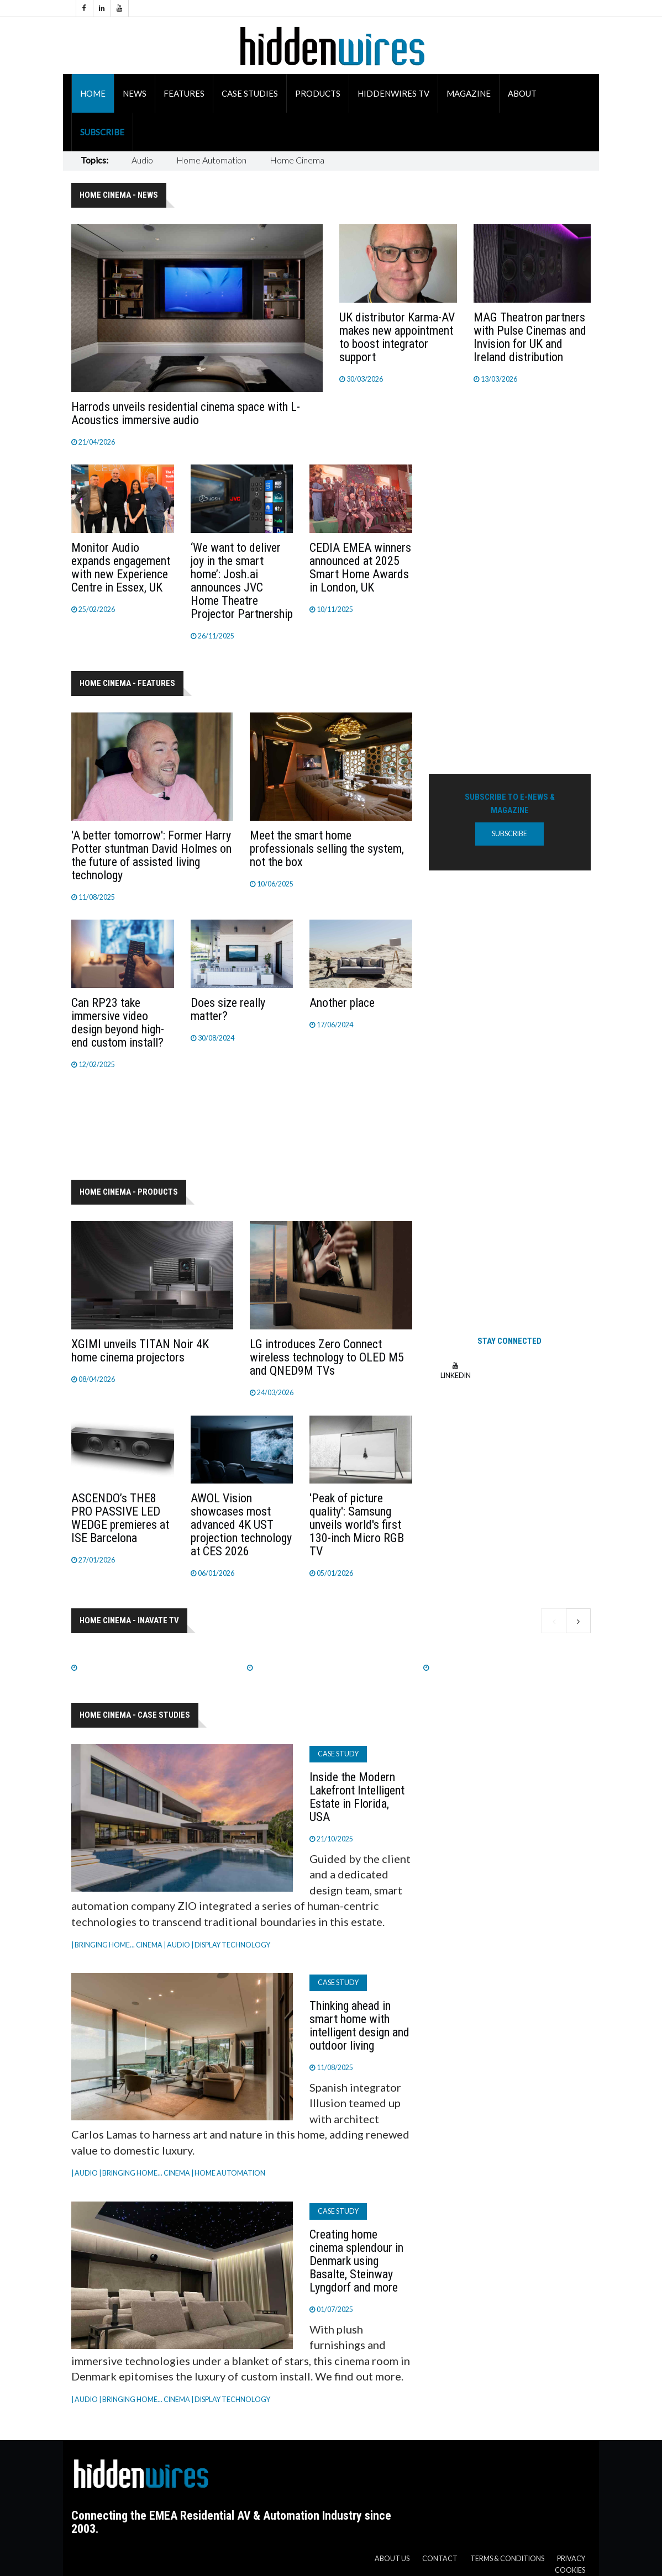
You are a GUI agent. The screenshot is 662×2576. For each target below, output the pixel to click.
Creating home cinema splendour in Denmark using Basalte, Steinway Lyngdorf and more (356, 2260)
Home (93, 93)
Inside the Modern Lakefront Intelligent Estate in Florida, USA (356, 1797)
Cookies (570, 2570)
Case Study (338, 1754)
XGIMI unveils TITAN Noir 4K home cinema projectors (140, 1350)
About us (392, 2558)
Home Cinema (297, 160)
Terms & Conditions (507, 2558)
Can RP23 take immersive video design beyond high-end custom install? (117, 1022)
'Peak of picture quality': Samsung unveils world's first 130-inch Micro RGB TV (356, 1524)
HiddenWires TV (393, 93)
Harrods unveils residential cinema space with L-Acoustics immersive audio (185, 413)
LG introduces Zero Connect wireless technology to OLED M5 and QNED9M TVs (327, 1357)
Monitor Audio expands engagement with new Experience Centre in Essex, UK (120, 567)
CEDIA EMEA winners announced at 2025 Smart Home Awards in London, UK (360, 567)
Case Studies (250, 93)
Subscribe (102, 132)
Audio (142, 160)
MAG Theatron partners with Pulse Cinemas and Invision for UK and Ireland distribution (530, 337)
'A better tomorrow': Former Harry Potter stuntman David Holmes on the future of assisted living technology (151, 855)
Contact (440, 2558)
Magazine (468, 93)
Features (184, 93)
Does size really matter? (228, 1009)
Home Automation (211, 160)
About (522, 93)
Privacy (571, 2558)
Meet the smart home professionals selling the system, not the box (327, 848)
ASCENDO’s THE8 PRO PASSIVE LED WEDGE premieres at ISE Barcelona (120, 1518)
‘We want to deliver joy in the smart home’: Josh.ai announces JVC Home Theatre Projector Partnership (242, 581)
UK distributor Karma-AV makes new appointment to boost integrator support (397, 337)
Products (317, 93)
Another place (342, 1003)
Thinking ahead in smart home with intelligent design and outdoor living (359, 2025)
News (134, 93)
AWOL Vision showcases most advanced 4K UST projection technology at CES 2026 (241, 1524)
